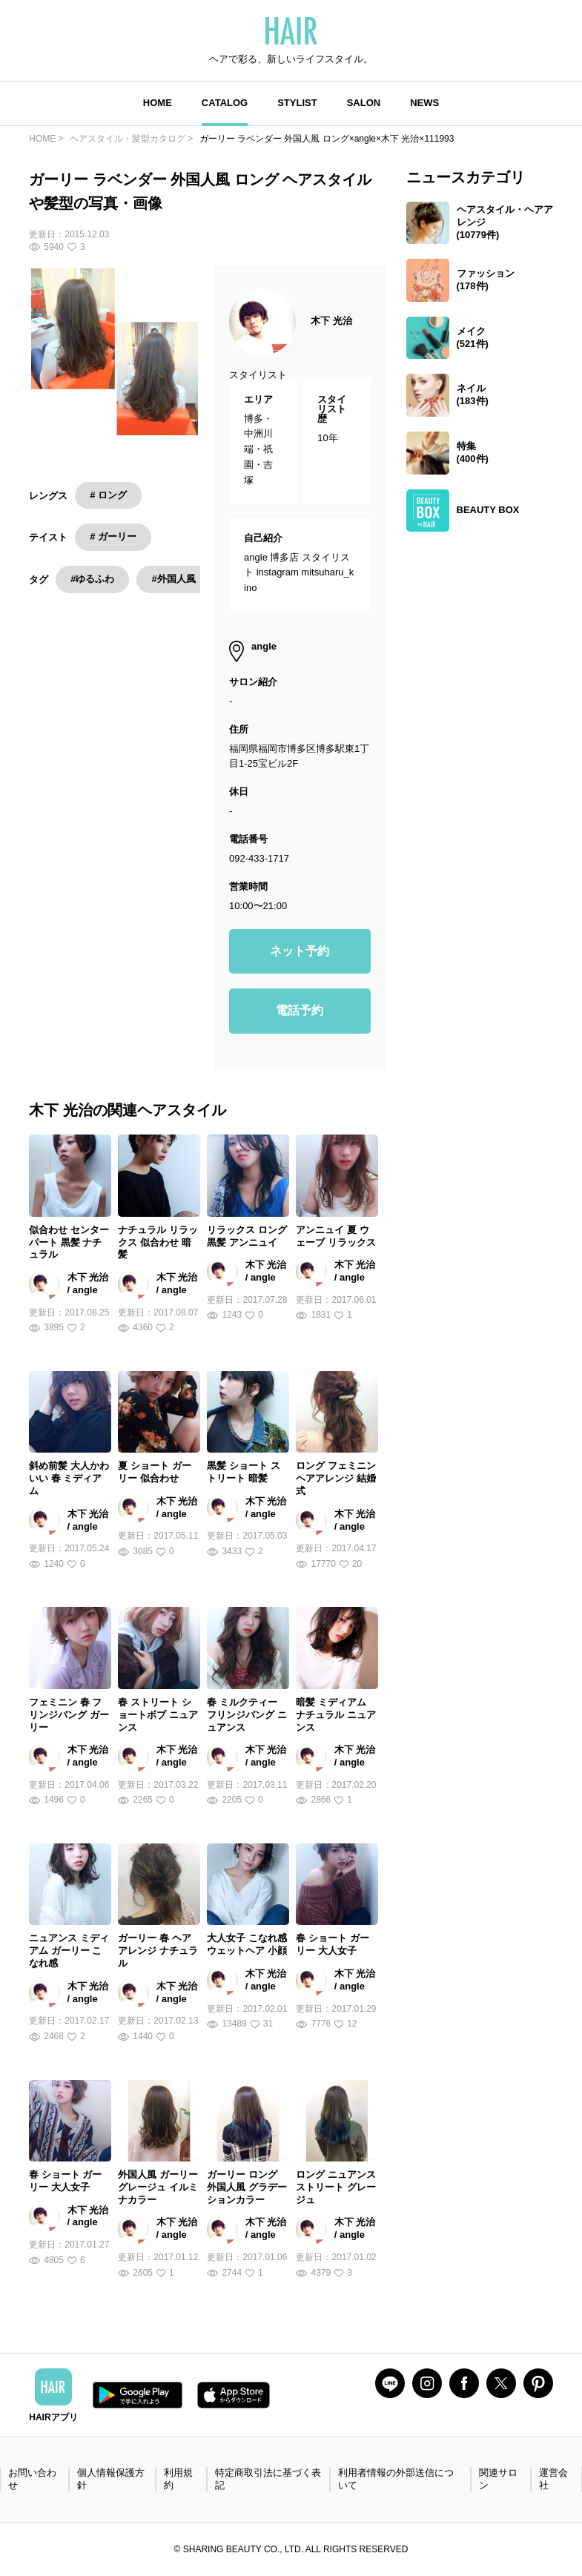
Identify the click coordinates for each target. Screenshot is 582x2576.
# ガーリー (113, 536)
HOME (157, 102)
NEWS (424, 102)
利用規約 (178, 2479)
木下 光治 (331, 320)
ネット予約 (299, 951)
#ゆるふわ (92, 578)
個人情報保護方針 (111, 2479)
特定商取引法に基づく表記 (268, 2479)
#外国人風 (173, 578)
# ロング (108, 495)
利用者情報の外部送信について (396, 2479)
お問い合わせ (32, 2479)
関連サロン (498, 2479)
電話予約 (299, 1010)
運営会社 (553, 2479)
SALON (364, 102)
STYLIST (297, 102)
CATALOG (225, 102)
